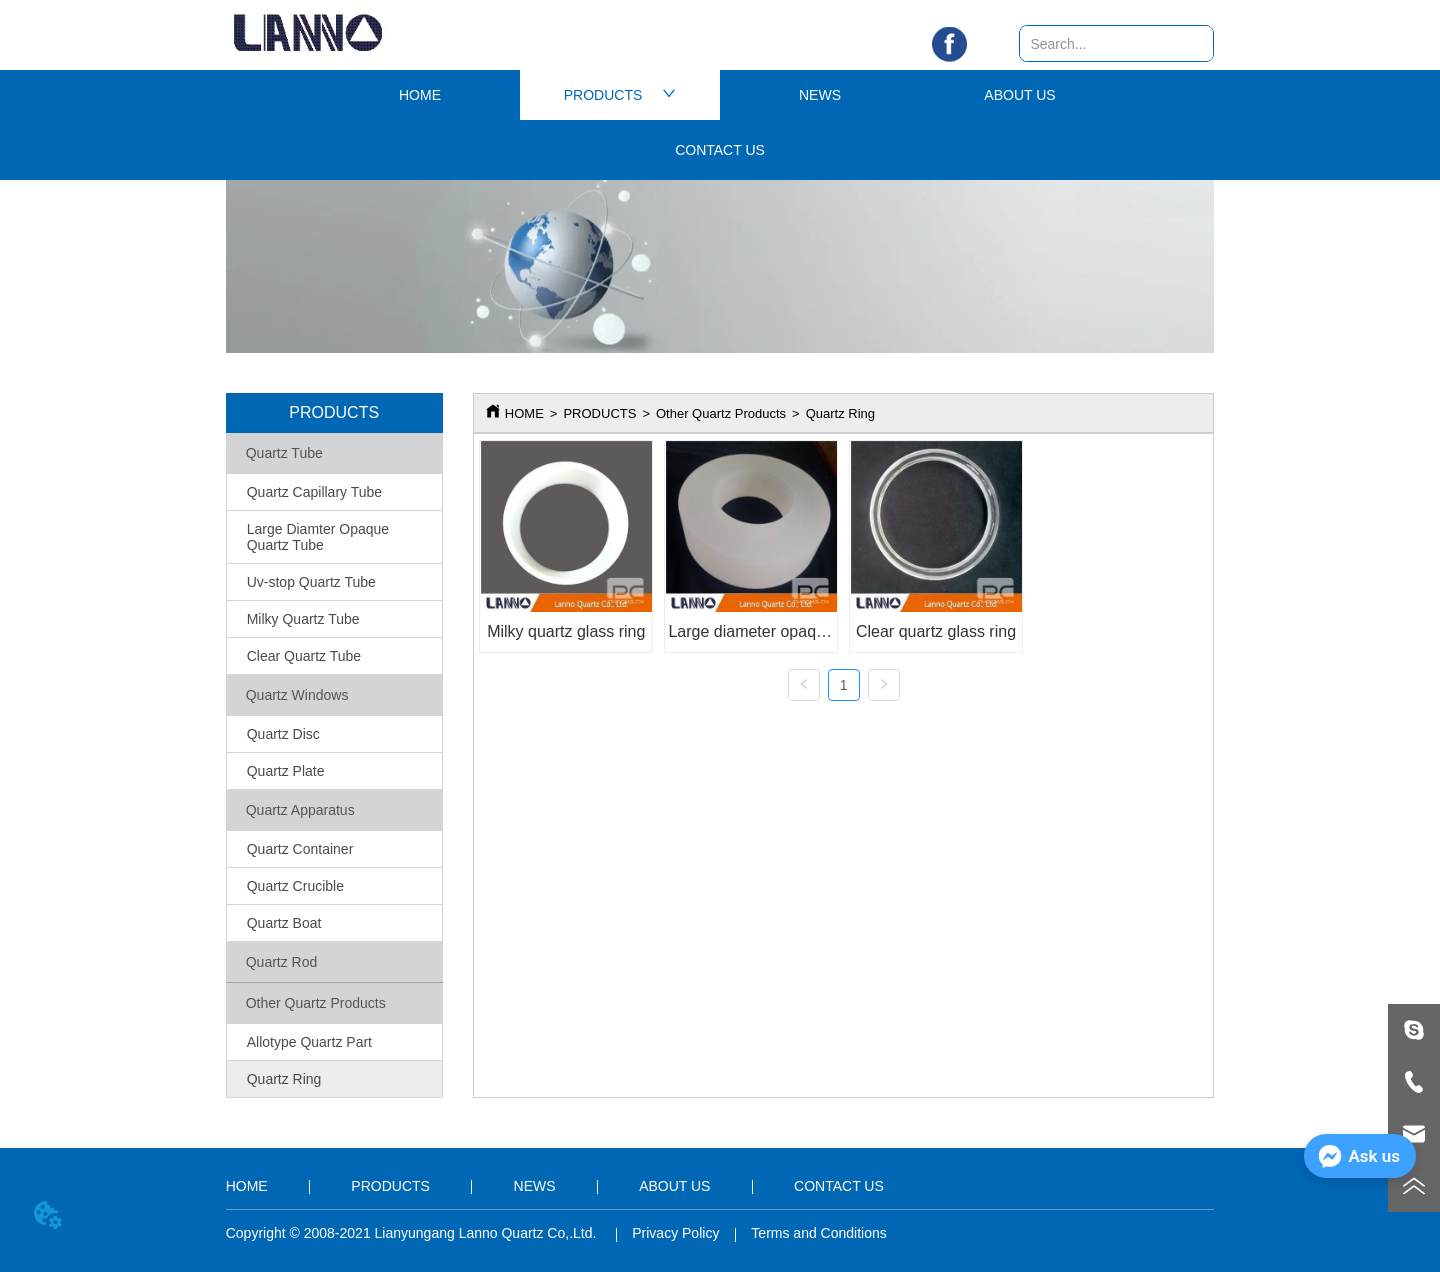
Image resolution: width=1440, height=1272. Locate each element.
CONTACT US (720, 150)
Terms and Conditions (818, 1233)
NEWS (820, 95)
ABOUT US (1019, 95)
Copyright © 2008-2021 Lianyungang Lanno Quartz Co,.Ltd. (413, 1233)
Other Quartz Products (721, 413)
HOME (420, 95)
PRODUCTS (620, 95)
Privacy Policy (675, 1233)
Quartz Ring (840, 413)
